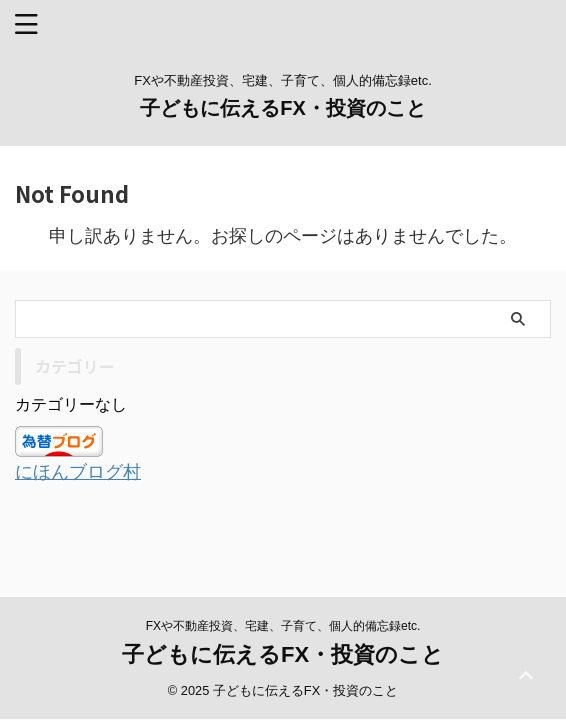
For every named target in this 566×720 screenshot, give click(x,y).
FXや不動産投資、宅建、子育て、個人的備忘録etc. (283, 606)
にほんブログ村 (78, 472)
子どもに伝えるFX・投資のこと (283, 108)
